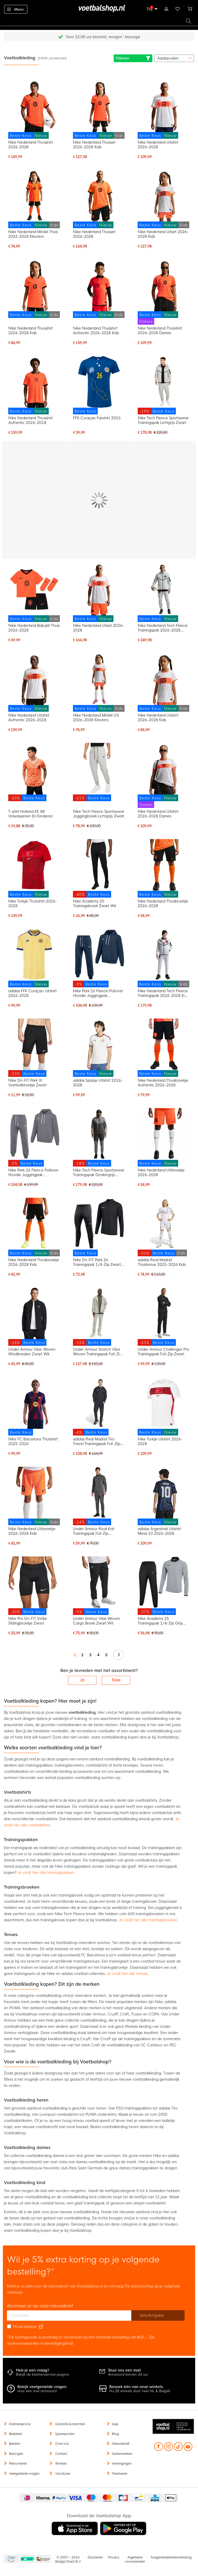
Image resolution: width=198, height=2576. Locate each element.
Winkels (61, 2464)
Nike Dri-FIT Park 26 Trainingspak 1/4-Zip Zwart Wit (97, 1262)
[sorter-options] (174, 58)
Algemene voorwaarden (135, 2559)
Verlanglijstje (177, 8)
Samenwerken (122, 2454)
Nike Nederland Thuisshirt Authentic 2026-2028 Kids (96, 330)
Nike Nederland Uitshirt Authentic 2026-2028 (28, 717)
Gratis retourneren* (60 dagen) (103, 37)
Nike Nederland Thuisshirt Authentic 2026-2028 (30, 420)
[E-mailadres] (69, 2315)
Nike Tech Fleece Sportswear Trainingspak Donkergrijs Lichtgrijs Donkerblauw (98, 1172)
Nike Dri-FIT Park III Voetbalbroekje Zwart (27, 1082)
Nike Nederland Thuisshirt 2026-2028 (30, 144)
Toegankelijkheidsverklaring (171, 2557)
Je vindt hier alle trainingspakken (46, 1872)
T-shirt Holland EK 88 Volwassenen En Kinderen (30, 813)
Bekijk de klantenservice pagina (42, 2374)
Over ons (62, 2444)
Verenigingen (121, 2464)
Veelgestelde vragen (24, 2474)
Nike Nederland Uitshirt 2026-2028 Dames (158, 813)
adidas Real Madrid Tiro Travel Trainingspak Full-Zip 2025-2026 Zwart (96, 1441)
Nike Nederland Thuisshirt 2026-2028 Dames (160, 330)
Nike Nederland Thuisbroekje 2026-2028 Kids (33, 1262)
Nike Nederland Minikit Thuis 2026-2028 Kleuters (33, 234)
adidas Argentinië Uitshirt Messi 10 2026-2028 (159, 1531)
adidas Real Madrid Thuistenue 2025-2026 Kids (162, 1262)
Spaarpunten (65, 2434)
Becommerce (27, 2559)
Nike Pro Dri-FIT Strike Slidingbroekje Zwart (27, 1621)
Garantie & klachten (70, 2424)
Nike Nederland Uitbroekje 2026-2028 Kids (31, 1531)
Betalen (14, 2444)
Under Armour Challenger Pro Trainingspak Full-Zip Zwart (163, 1351)
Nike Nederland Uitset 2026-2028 (98, 628)
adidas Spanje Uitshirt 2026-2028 (98, 1082)
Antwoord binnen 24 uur (128, 2374)
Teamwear (119, 2474)
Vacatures (62, 2474)
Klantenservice (20, 2424)
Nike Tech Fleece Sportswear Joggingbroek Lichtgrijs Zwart (98, 813)
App (115, 2424)
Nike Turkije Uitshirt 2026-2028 (160, 1441)
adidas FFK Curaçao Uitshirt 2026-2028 (32, 993)
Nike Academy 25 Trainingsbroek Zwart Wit (94, 903)
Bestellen (15, 2434)
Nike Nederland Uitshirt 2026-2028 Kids (158, 717)
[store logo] (99, 8)
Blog (115, 2434)
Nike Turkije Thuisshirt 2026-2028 (32, 903)
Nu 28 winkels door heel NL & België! (139, 2391)
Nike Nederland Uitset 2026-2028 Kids (163, 234)
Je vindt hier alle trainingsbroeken (148, 1920)
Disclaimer (95, 2557)
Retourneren (18, 2464)
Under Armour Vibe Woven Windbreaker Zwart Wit (31, 1351)
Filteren (133, 58)
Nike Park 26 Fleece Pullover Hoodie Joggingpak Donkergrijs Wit (33, 1172)
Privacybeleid (24, 2326)
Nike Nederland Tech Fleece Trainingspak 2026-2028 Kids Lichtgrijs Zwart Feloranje (163, 993)
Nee (116, 1680)
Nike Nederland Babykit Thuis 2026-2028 (34, 628)
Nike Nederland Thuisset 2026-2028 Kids (94, 144)
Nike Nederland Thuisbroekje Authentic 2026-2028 (163, 1082)
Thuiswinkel (43, 2559)
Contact (61, 2454)
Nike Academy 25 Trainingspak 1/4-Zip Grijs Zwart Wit (160, 1621)
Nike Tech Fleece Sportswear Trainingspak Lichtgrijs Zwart (163, 420)
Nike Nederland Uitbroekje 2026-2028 (161, 1172)
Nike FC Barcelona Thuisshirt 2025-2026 (33, 1441)
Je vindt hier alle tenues (127, 1973)
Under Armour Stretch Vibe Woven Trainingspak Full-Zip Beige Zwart (97, 1351)
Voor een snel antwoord (37, 2391)
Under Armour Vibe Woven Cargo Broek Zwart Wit (96, 1621)
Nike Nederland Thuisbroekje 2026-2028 (163, 903)
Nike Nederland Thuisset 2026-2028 (94, 234)
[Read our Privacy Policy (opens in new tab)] (41, 2326)
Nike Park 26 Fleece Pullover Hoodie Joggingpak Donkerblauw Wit (98, 993)
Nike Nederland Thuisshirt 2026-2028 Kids (30, 330)
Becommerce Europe (11, 2559)
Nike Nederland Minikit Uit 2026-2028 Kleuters (96, 717)
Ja (82, 1680)
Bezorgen (16, 2454)
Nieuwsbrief (120, 2444)
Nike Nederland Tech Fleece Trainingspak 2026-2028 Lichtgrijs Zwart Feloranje (163, 628)
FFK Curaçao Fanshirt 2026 (97, 418)
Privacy (113, 2557)
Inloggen (166, 8)
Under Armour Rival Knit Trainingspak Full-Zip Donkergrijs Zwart (93, 1531)
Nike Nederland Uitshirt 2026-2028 (158, 144)
